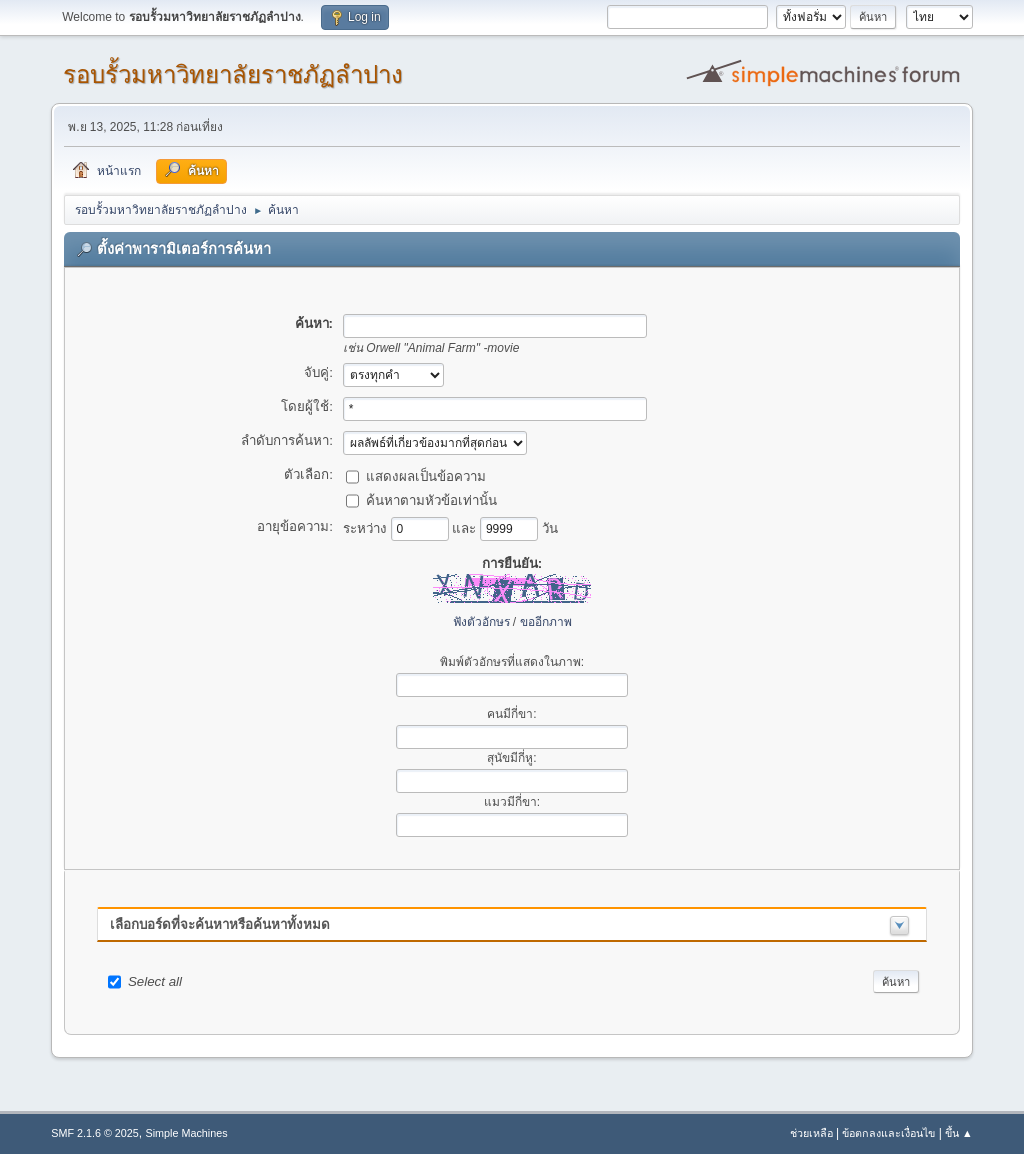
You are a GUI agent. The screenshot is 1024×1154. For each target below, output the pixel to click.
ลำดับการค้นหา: (287, 440)
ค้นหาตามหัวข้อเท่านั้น (431, 499)
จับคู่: (318, 372)
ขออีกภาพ (546, 622)
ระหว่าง (367, 527)
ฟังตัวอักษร (481, 622)
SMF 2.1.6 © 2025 (95, 1133)
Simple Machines (187, 1133)
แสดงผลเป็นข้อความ (426, 475)
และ (466, 527)
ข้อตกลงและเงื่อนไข (888, 1133)
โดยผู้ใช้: (307, 406)
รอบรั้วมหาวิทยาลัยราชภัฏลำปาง (233, 74)
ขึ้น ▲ (959, 1133)
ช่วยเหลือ (811, 1133)
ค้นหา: (314, 323)
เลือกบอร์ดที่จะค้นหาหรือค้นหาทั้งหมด (220, 924)
